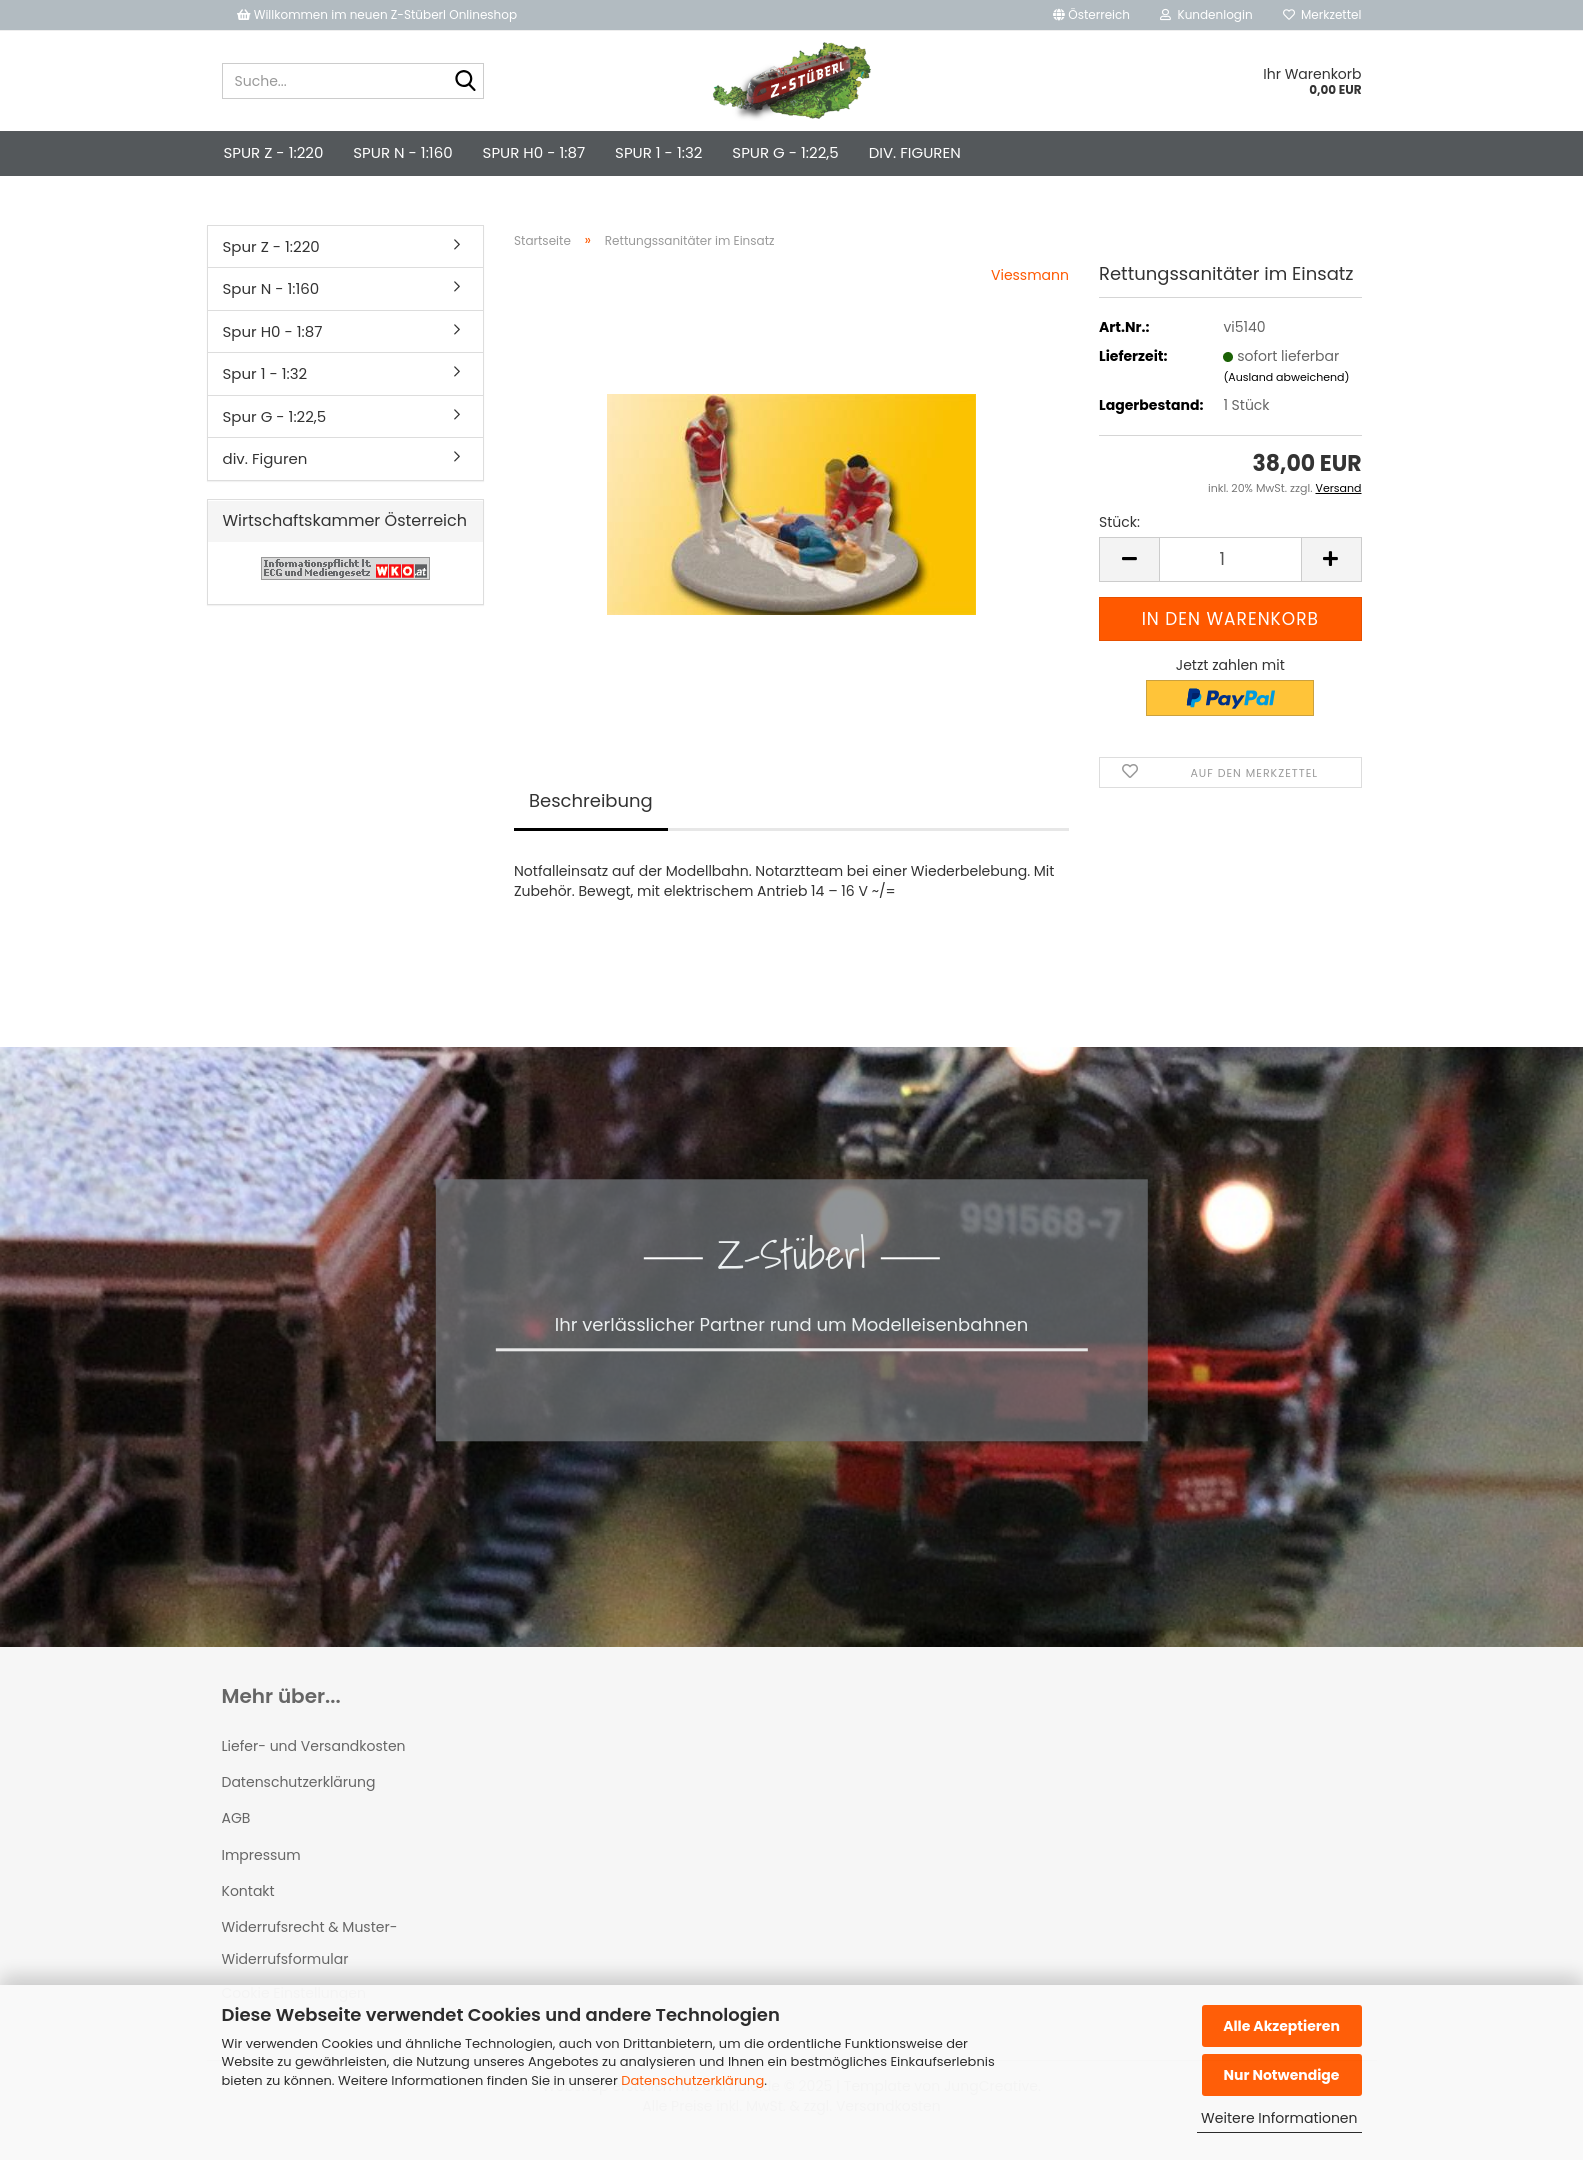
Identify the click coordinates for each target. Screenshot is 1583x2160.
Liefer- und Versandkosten (314, 1746)
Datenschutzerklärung (692, 2080)
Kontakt (248, 1891)
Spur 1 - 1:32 (658, 152)
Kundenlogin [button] (1206, 14)
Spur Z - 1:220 (274, 152)
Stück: (1119, 522)
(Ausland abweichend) (1286, 377)
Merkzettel (1322, 14)
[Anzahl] (1230, 559)
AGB (236, 1818)
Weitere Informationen (1279, 2118)
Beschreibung (591, 800)
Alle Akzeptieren (1281, 2026)
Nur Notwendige (1281, 2075)
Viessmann (1030, 275)
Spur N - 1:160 (402, 152)
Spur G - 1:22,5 (785, 152)
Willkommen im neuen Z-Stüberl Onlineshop (379, 14)
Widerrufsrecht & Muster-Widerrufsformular (310, 1943)
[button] (1091, 15)
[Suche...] (465, 82)
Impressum (261, 1855)
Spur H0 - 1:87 (534, 152)
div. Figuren (915, 152)
